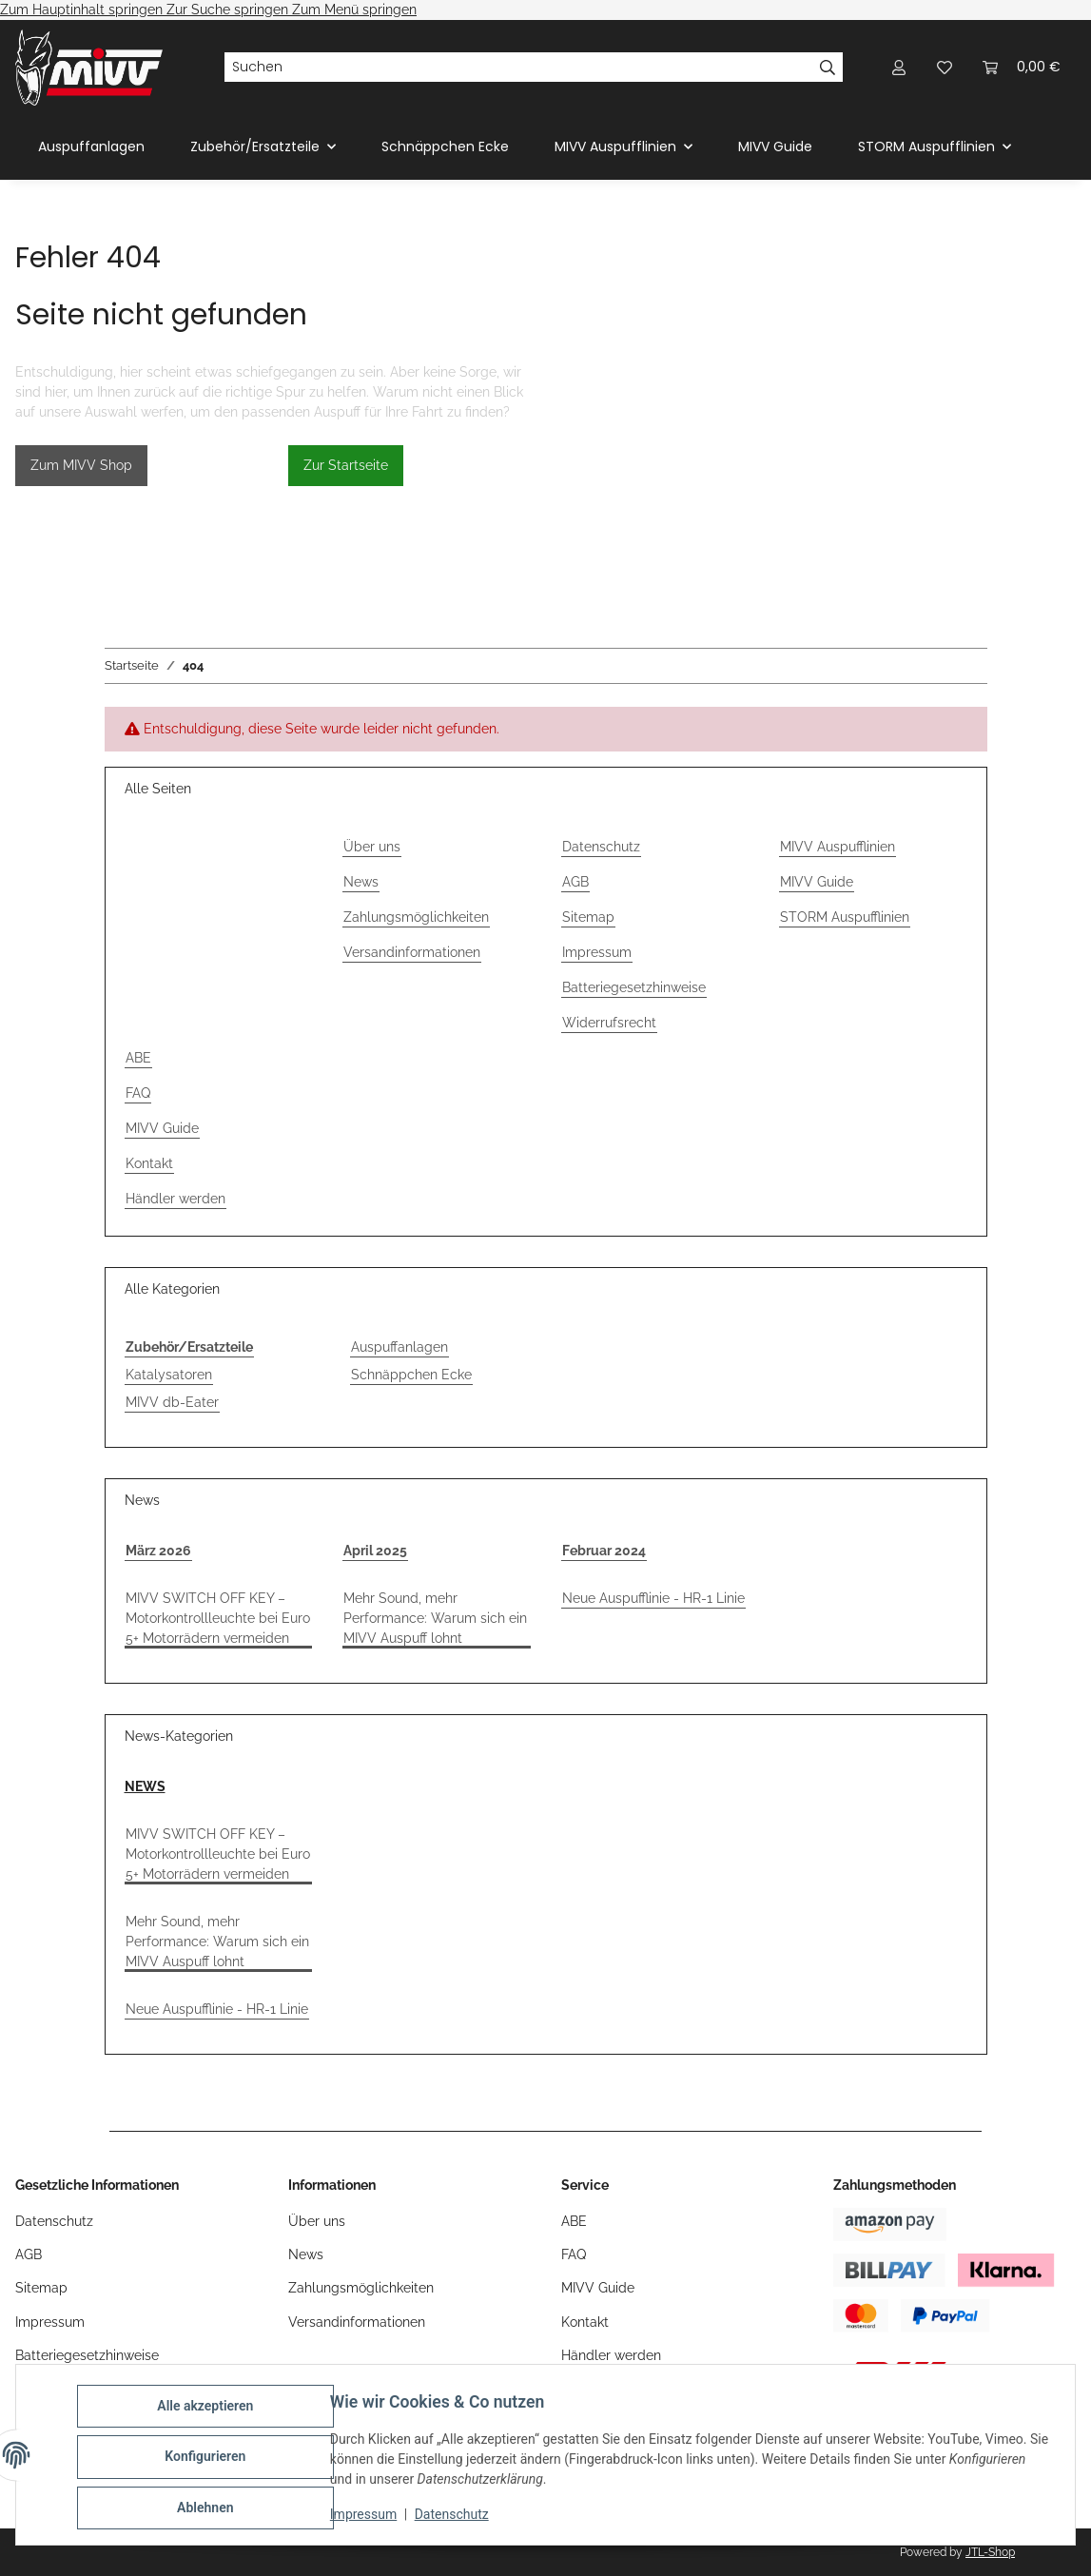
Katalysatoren (169, 1374)
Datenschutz (456, 2517)
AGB (575, 881)
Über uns (371, 846)
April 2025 (375, 1550)
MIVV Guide (775, 146)
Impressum (367, 2517)
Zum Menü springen (354, 9)
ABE (138, 1057)
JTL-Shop (990, 2552)
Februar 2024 (604, 1550)
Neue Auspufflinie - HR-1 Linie (653, 1598)
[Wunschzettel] (944, 67)
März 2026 (158, 1550)
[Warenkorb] (1021, 67)
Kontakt (149, 1163)
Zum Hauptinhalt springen (83, 9)
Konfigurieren (208, 2459)
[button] (899, 67)
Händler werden (175, 1198)
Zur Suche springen (229, 9)
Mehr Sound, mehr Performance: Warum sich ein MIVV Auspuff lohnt (435, 1618)
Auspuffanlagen (399, 1347)
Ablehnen (209, 2508)
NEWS (145, 1786)
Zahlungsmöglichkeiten (416, 917)
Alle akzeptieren (209, 2409)
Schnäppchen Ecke (411, 1374)
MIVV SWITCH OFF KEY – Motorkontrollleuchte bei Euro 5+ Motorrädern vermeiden (218, 1618)
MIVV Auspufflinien (837, 846)
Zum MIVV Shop (81, 465)
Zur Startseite (345, 465)
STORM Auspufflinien (844, 917)
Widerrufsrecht (609, 1022)
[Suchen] (518, 67)
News (361, 881)
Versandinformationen (411, 952)
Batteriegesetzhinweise (634, 987)
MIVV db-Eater (172, 1402)
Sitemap (588, 917)
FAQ (138, 1093)
